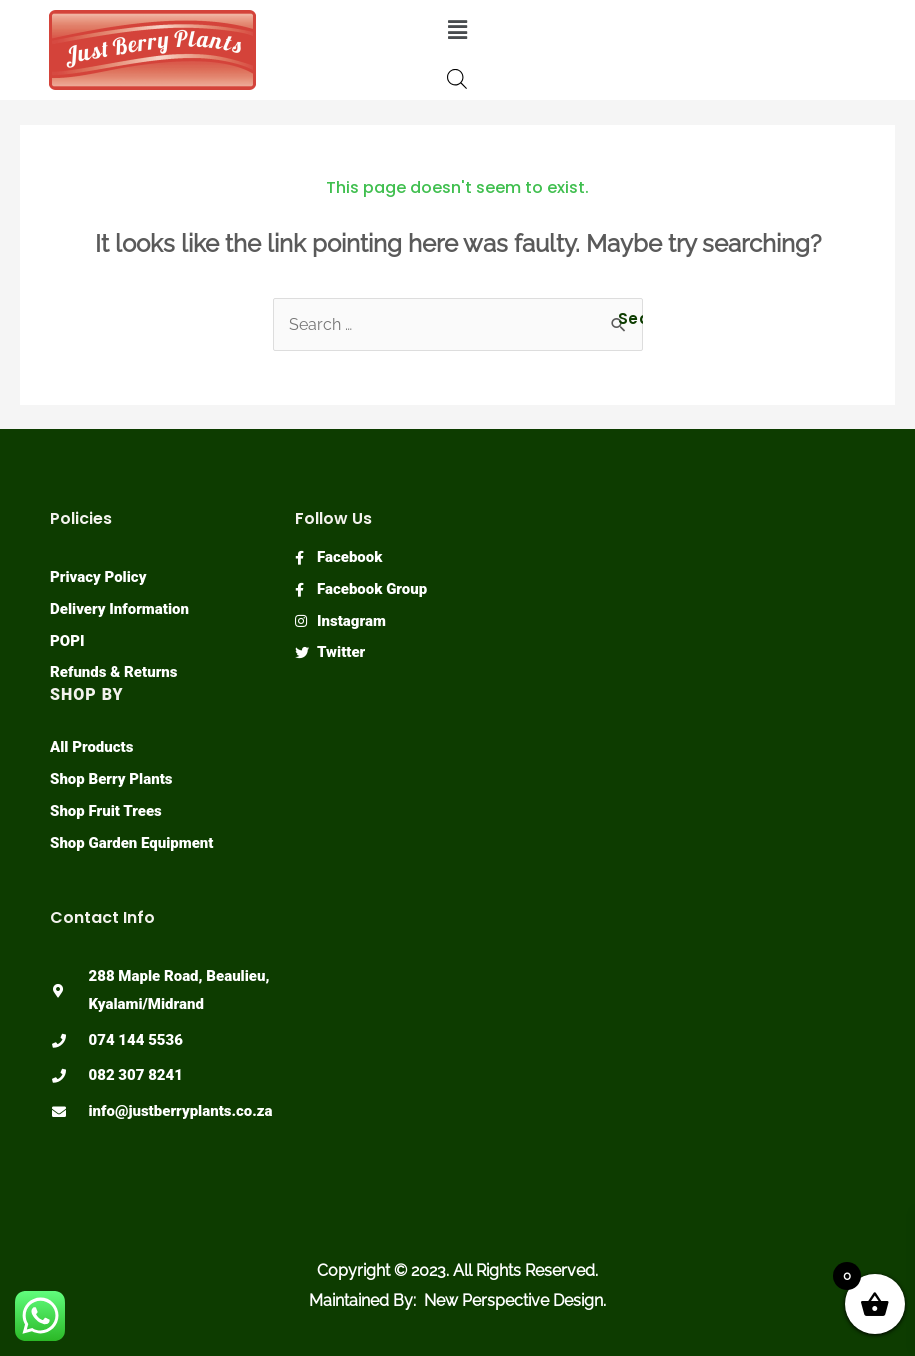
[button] (457, 29)
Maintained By (361, 1300)
